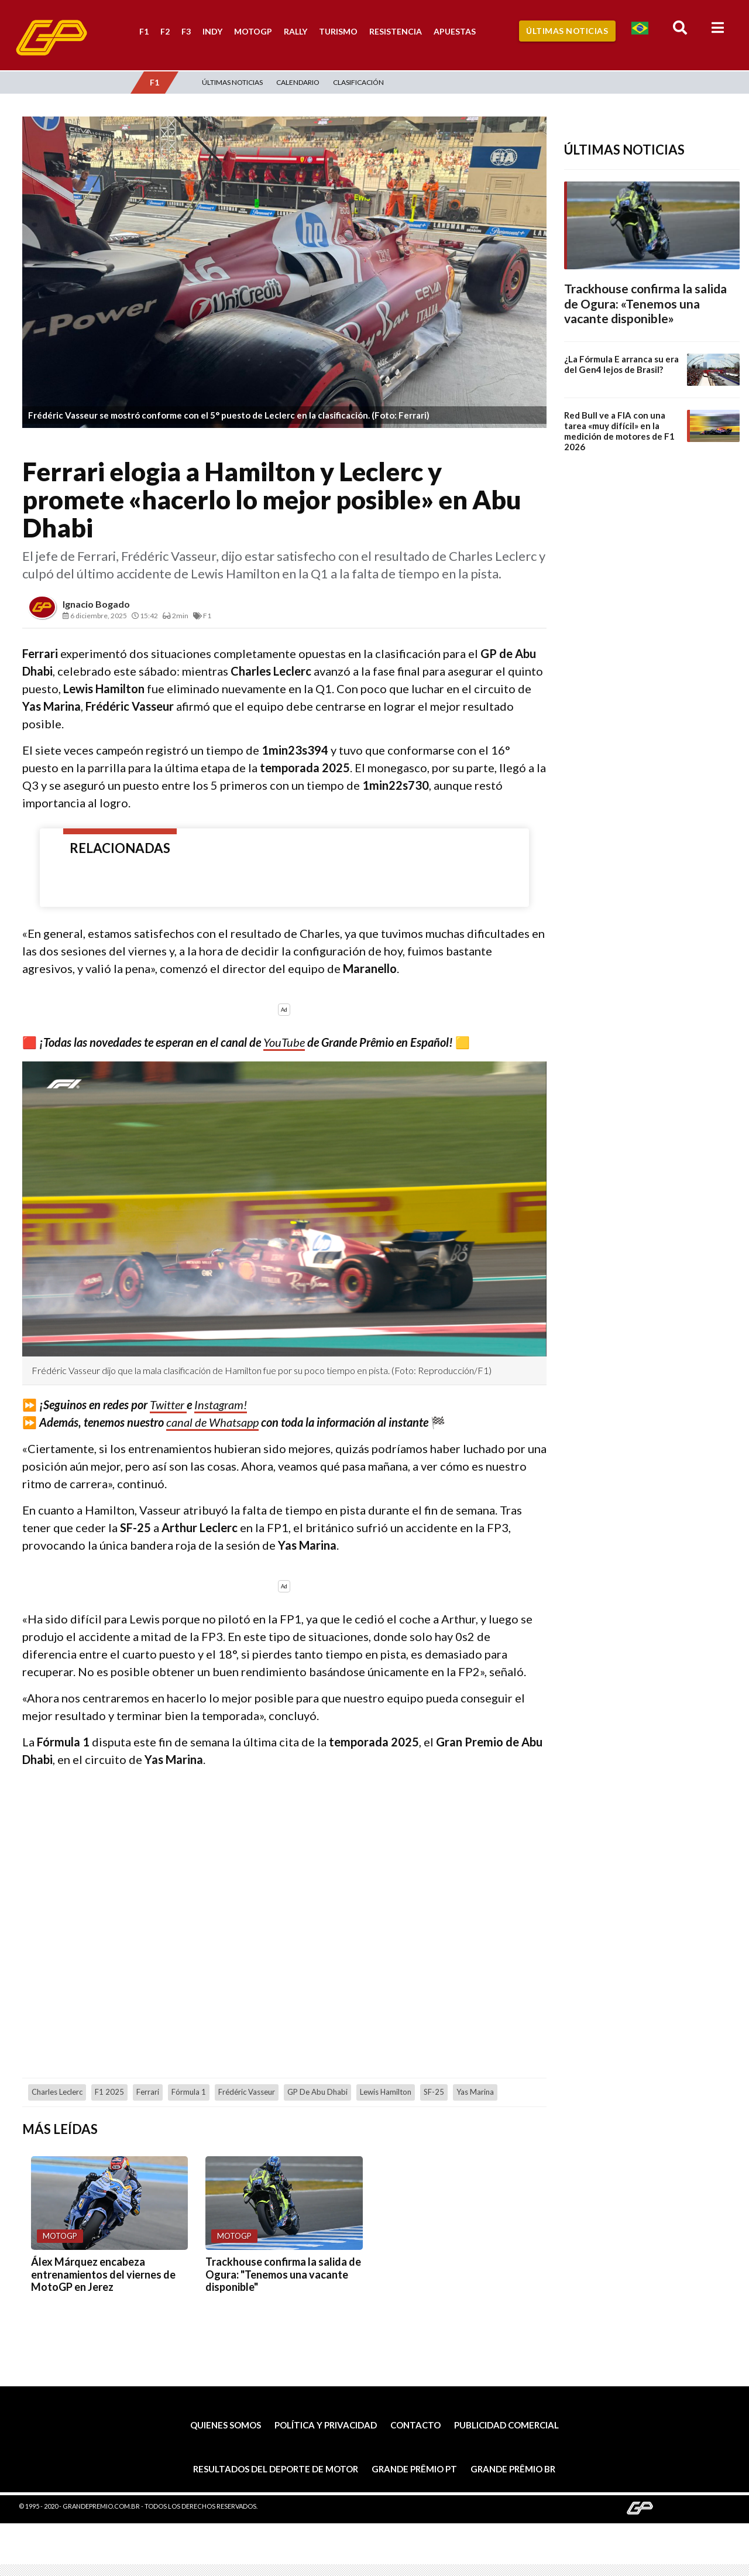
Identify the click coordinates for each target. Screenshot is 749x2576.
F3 (186, 31)
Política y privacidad (325, 2425)
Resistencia (395, 31)
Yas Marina (475, 2092)
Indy (212, 31)
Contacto (415, 2425)
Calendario (297, 82)
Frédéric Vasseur (246, 2092)
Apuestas (455, 31)
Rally (295, 31)
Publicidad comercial (506, 2425)
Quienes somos (225, 2425)
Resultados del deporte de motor (275, 2469)
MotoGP (253, 31)
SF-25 (434, 2092)
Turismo (338, 31)
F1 (144, 31)
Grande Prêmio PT (414, 2469)
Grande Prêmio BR (512, 2469)
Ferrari (147, 2092)
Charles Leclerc (57, 2092)
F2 (165, 31)
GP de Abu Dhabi (317, 2092)
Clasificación (358, 82)
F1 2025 (109, 2092)
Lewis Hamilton (385, 2092)
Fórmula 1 (188, 2092)
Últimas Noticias (567, 31)
